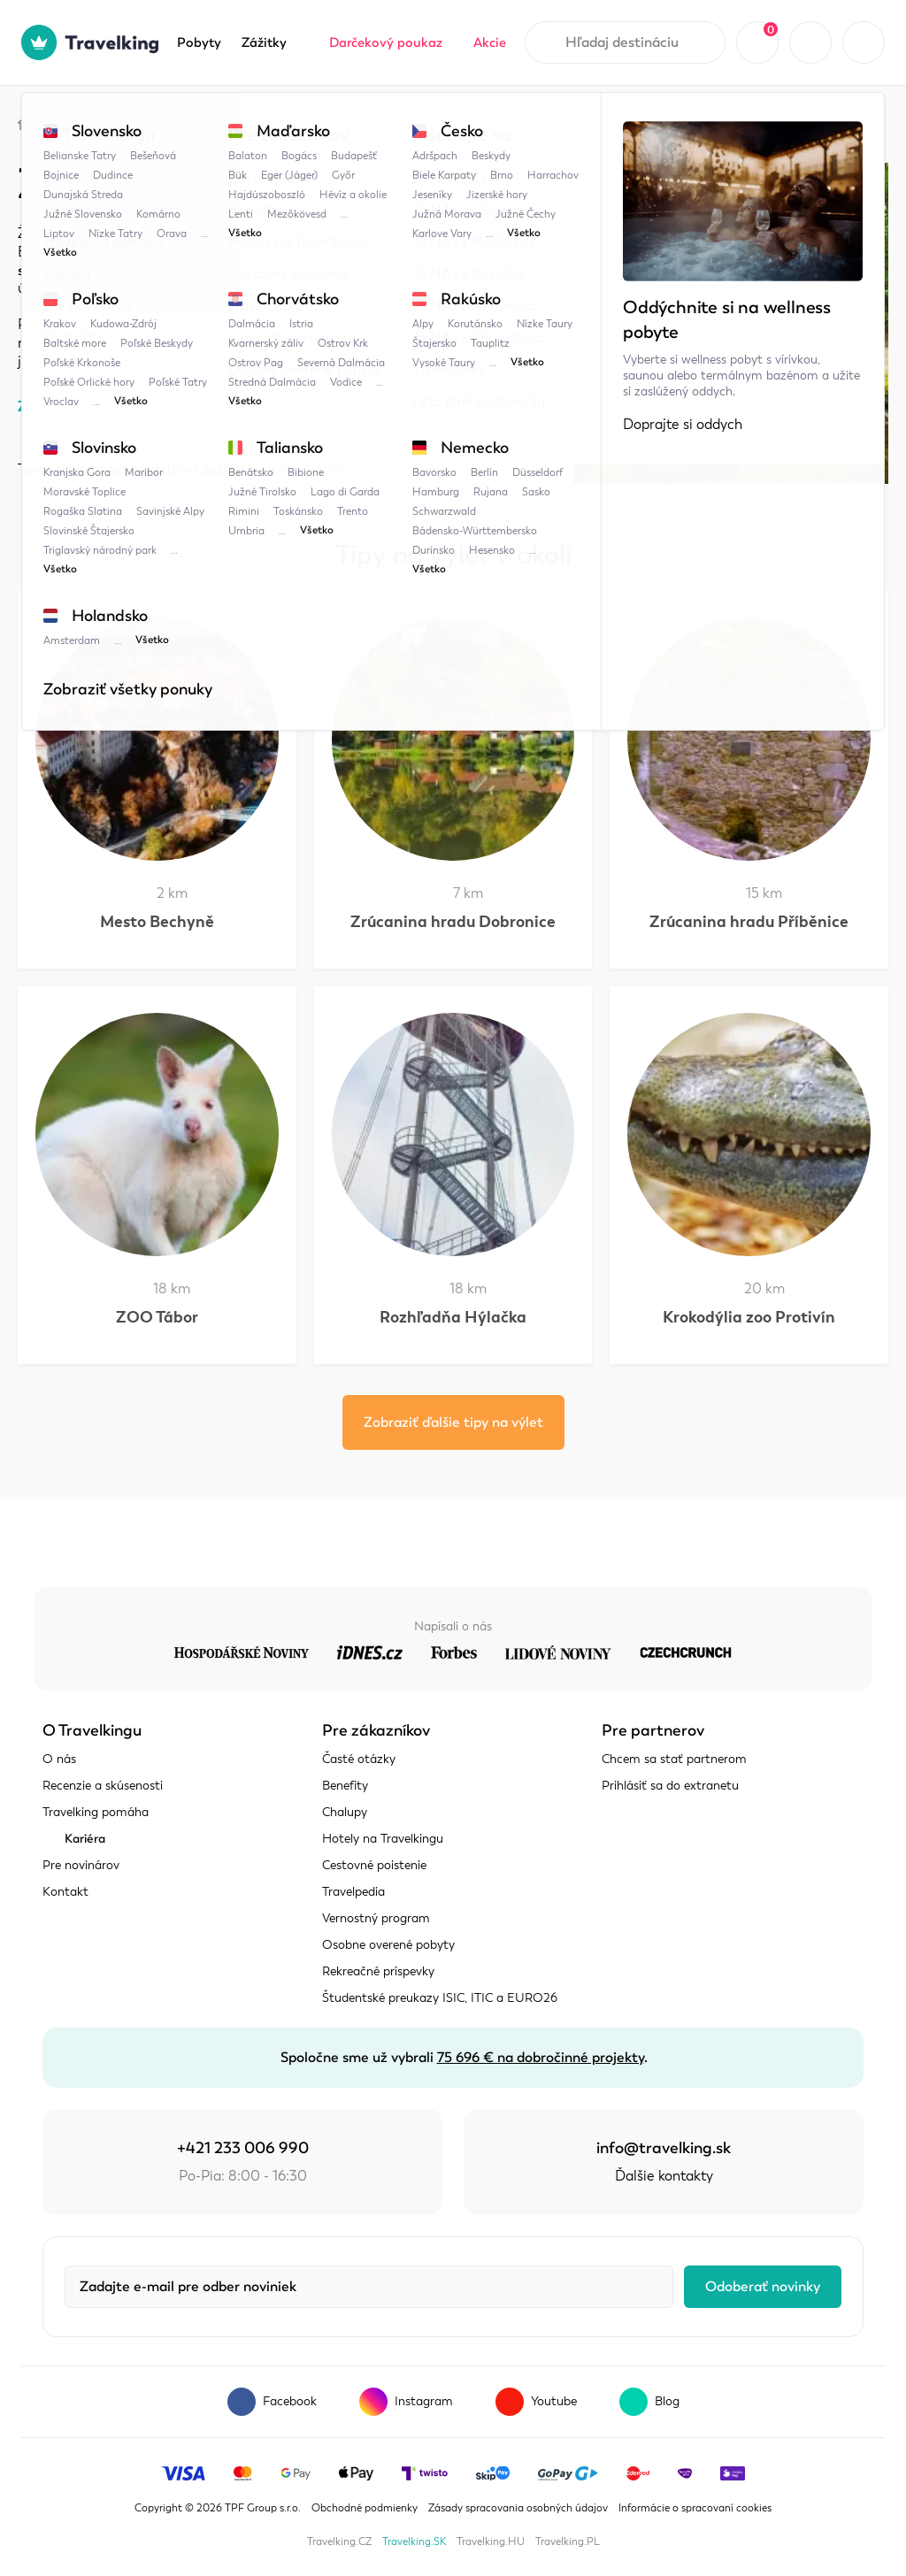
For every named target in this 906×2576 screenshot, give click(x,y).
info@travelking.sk (663, 2148)
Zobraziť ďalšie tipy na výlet (453, 1422)
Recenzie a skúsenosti (102, 1785)
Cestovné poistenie (374, 1865)
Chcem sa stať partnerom (674, 1759)
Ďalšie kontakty (664, 2176)
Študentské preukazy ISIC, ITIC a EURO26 (439, 1997)
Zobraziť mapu (65, 406)
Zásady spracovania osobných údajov (518, 2508)
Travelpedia (106, 121)
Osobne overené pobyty (388, 1944)
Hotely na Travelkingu (382, 1838)
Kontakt (65, 1891)
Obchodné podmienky (364, 2508)
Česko (194, 121)
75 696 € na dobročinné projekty (540, 2057)
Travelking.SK (414, 2541)
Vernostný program (376, 1918)
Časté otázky (358, 1759)
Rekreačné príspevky (378, 1971)
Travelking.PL (567, 2541)
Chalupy (344, 1812)
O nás (59, 1759)
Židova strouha (401, 121)
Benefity (345, 1785)
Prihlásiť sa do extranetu (670, 1785)
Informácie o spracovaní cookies (695, 2508)
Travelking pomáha (95, 1812)
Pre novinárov (80, 1865)
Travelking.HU (491, 2541)
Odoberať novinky (762, 2287)
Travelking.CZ (339, 2541)
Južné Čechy (284, 121)
